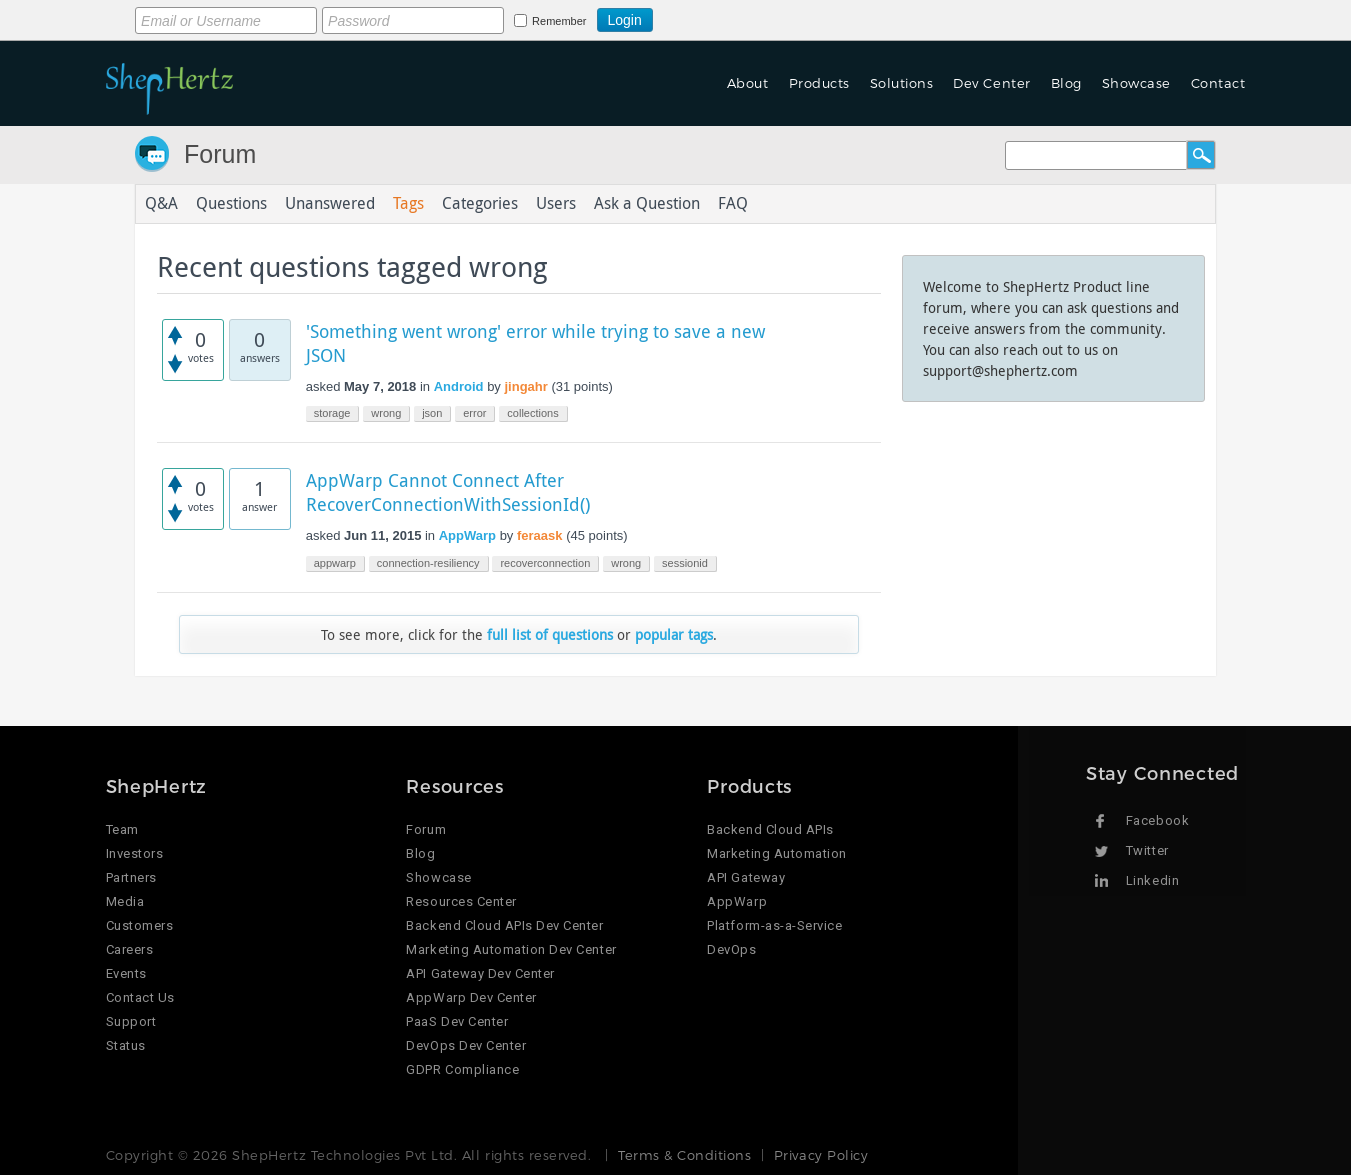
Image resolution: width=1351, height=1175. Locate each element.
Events (126, 973)
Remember (559, 21)
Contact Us (140, 997)
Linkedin (1152, 880)
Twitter (1147, 850)
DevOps (731, 949)
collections (532, 413)
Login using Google (702, 17)
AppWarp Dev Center (471, 997)
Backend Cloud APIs (770, 829)
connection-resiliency (428, 563)
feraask (540, 535)
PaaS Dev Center (457, 1021)
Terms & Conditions (684, 1155)
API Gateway (746, 877)
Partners (131, 877)
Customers (140, 925)
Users (556, 204)
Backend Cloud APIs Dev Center (504, 925)
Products (819, 83)
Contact (1218, 83)
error (474, 413)
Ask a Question (647, 204)
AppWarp (467, 535)
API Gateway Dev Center (480, 973)
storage (332, 413)
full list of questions (550, 634)
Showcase (1136, 83)
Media (125, 901)
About (748, 83)
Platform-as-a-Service (774, 925)
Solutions (902, 83)
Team (122, 829)
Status (126, 1045)
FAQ (733, 204)
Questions (231, 204)
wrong (386, 413)
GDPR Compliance (462, 1069)
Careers (130, 949)
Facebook (1157, 820)
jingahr (525, 386)
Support (131, 1021)
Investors (135, 853)
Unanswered (330, 204)
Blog (1066, 83)
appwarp (335, 563)
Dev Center (991, 83)
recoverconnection (545, 563)
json (432, 413)
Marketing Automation (776, 853)
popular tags (674, 634)
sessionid (685, 563)
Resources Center (461, 901)
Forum (220, 154)
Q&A (161, 204)
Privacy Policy (821, 1155)
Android (459, 386)
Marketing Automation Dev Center (511, 949)
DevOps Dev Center (466, 1045)
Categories (480, 204)
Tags (408, 204)
